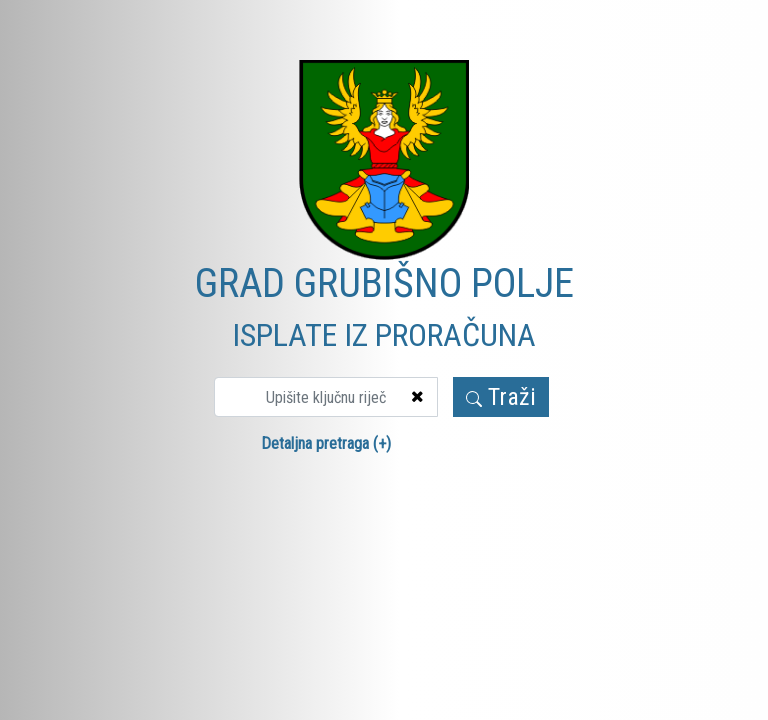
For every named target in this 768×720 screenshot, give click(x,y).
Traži (501, 397)
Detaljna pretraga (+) (326, 443)
